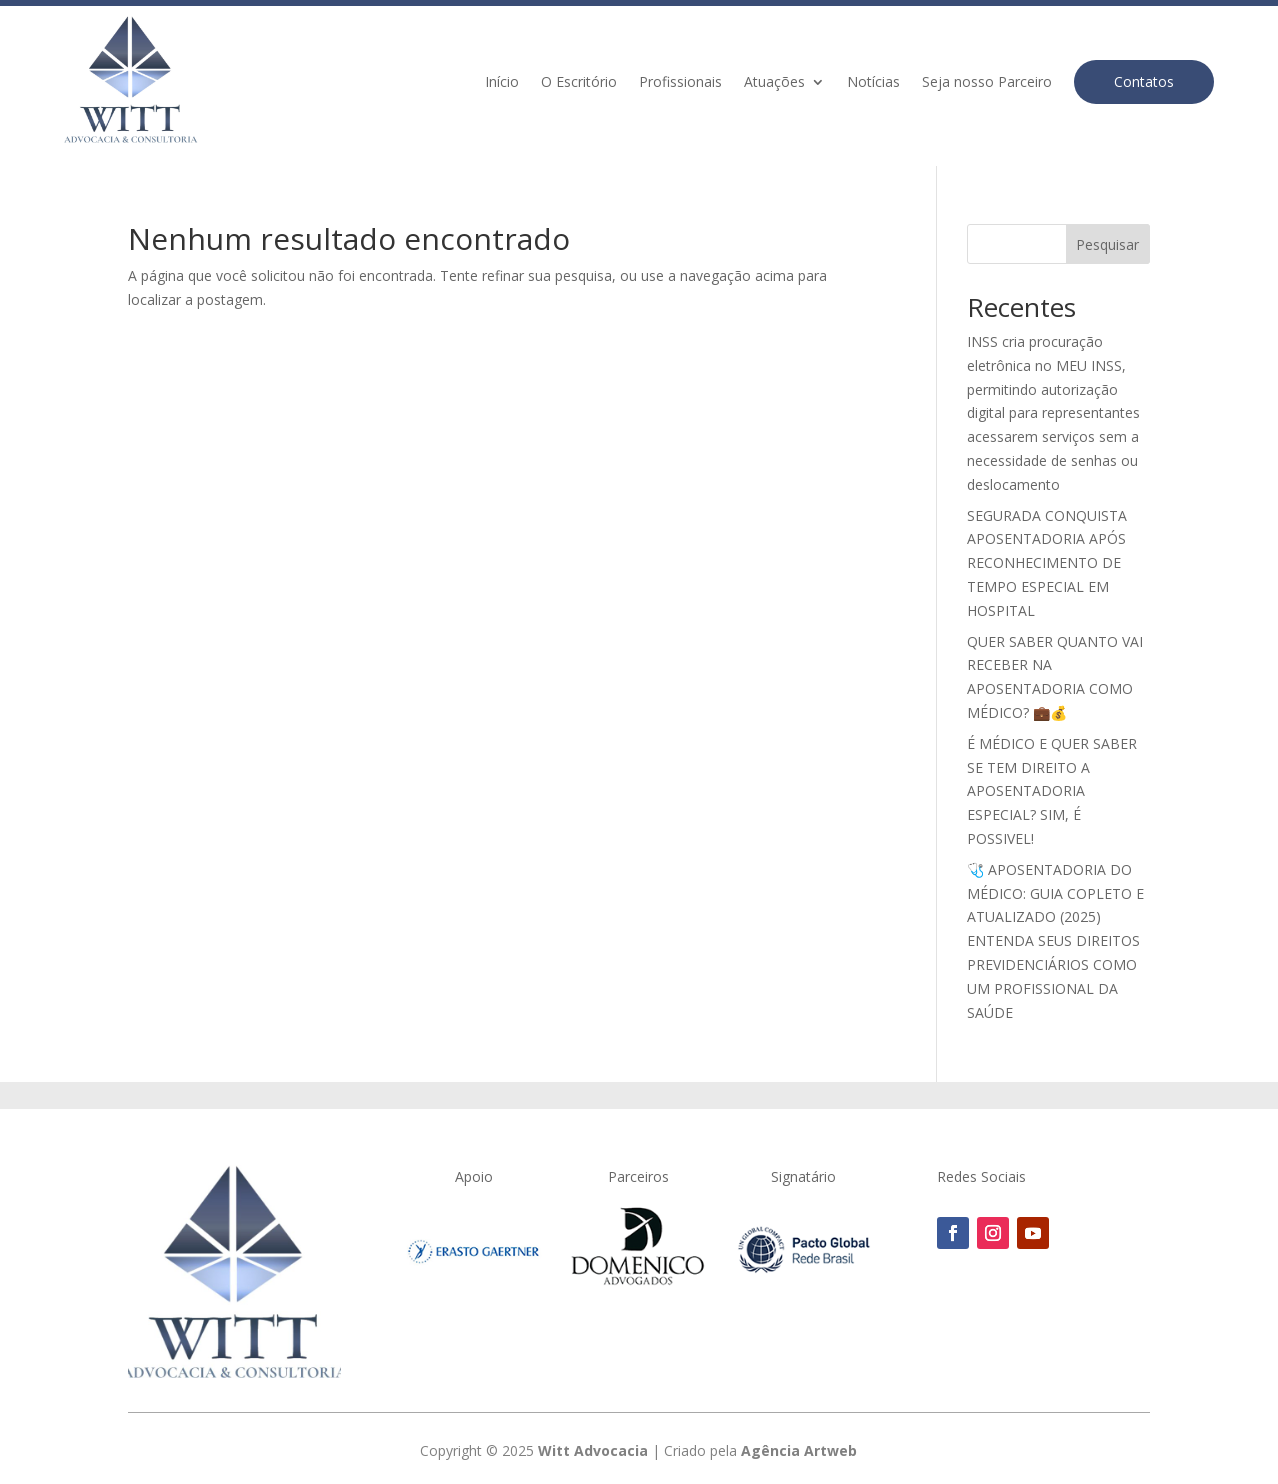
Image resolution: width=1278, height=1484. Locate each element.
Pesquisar (1107, 244)
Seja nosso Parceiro (987, 83)
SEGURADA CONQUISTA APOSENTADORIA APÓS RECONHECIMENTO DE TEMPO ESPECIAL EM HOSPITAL (1047, 563)
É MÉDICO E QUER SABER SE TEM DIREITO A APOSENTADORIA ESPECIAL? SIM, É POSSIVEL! (1052, 791)
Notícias (873, 83)
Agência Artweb (799, 1450)
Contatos (1144, 81)
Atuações (774, 83)
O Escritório (579, 83)
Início (502, 83)
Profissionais (680, 83)
